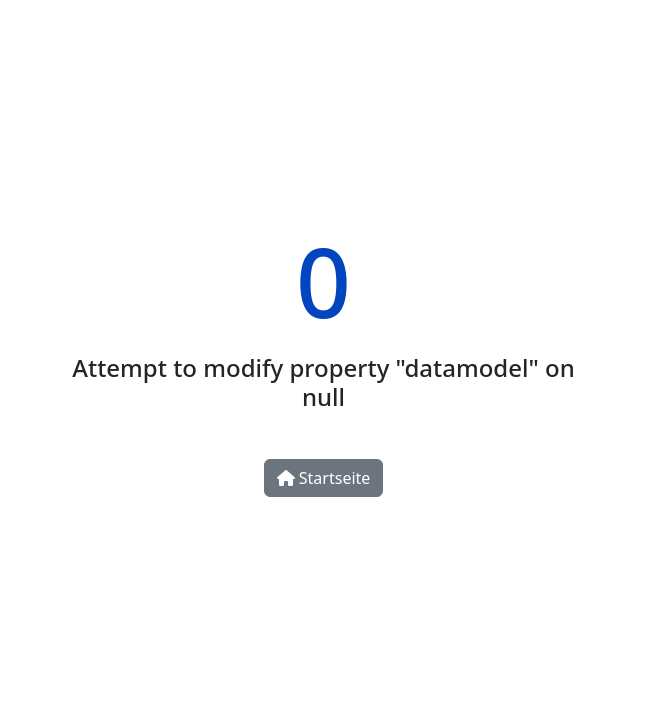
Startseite (324, 478)
